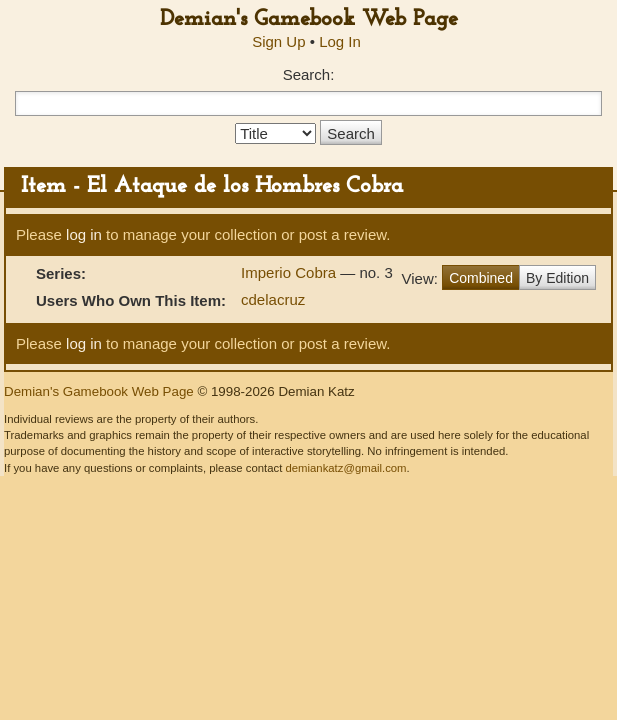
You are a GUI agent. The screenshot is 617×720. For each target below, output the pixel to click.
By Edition (557, 278)
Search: (309, 74)
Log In (340, 41)
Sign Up (278, 41)
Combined (481, 278)
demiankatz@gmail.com (345, 468)
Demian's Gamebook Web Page (309, 19)
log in (84, 234)
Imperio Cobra (290, 272)
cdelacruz (273, 299)
